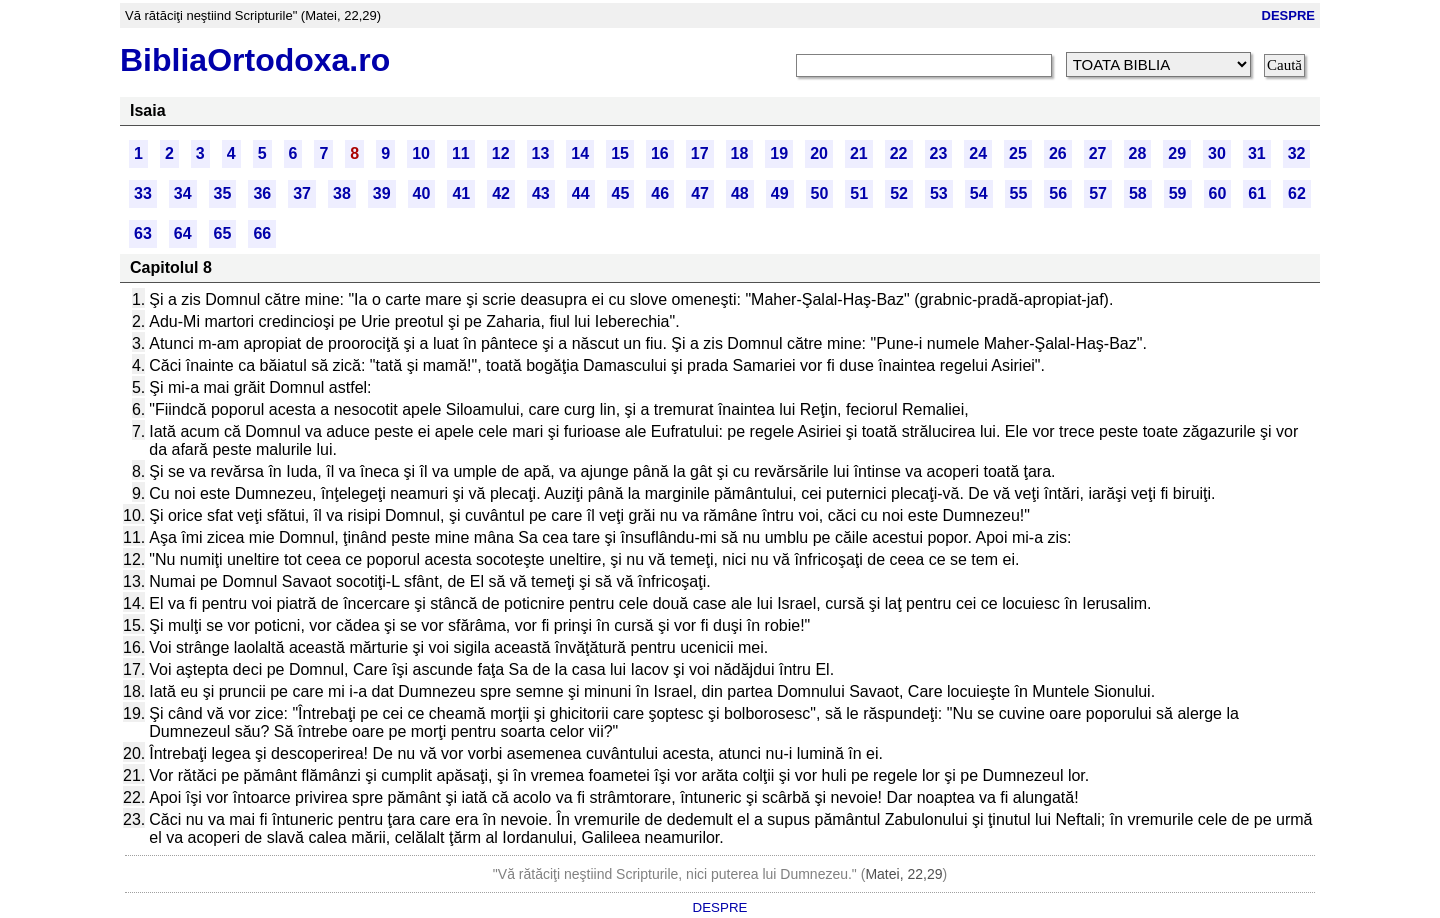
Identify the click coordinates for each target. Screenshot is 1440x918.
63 (143, 233)
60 (1218, 193)
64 (183, 233)
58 (1138, 193)
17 (700, 153)
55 (1019, 193)
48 (740, 193)
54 (979, 193)
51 (859, 193)
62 (1297, 193)
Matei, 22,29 (903, 874)
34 (183, 193)
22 (899, 153)
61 (1257, 193)
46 (660, 193)
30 (1217, 153)
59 (1178, 193)
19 (779, 153)
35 (223, 193)
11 (461, 153)
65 (223, 233)
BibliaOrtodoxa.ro (255, 60)
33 (143, 193)
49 (780, 193)
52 (899, 193)
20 (819, 153)
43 (541, 193)
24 (978, 153)
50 (820, 193)
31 (1257, 153)
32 (1297, 153)
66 (262, 233)
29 (1177, 153)
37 (302, 193)
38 (342, 193)
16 (660, 153)
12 (501, 153)
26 (1058, 153)
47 (700, 193)
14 (580, 153)
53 (939, 193)
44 (581, 193)
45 (621, 193)
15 (620, 153)
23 (939, 153)
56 (1058, 193)
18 (740, 153)
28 (1138, 153)
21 (859, 153)
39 (382, 193)
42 (501, 193)
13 (541, 153)
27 (1098, 153)
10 (421, 153)
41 (461, 193)
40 (422, 193)
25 (1018, 153)
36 (262, 193)
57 (1098, 193)
